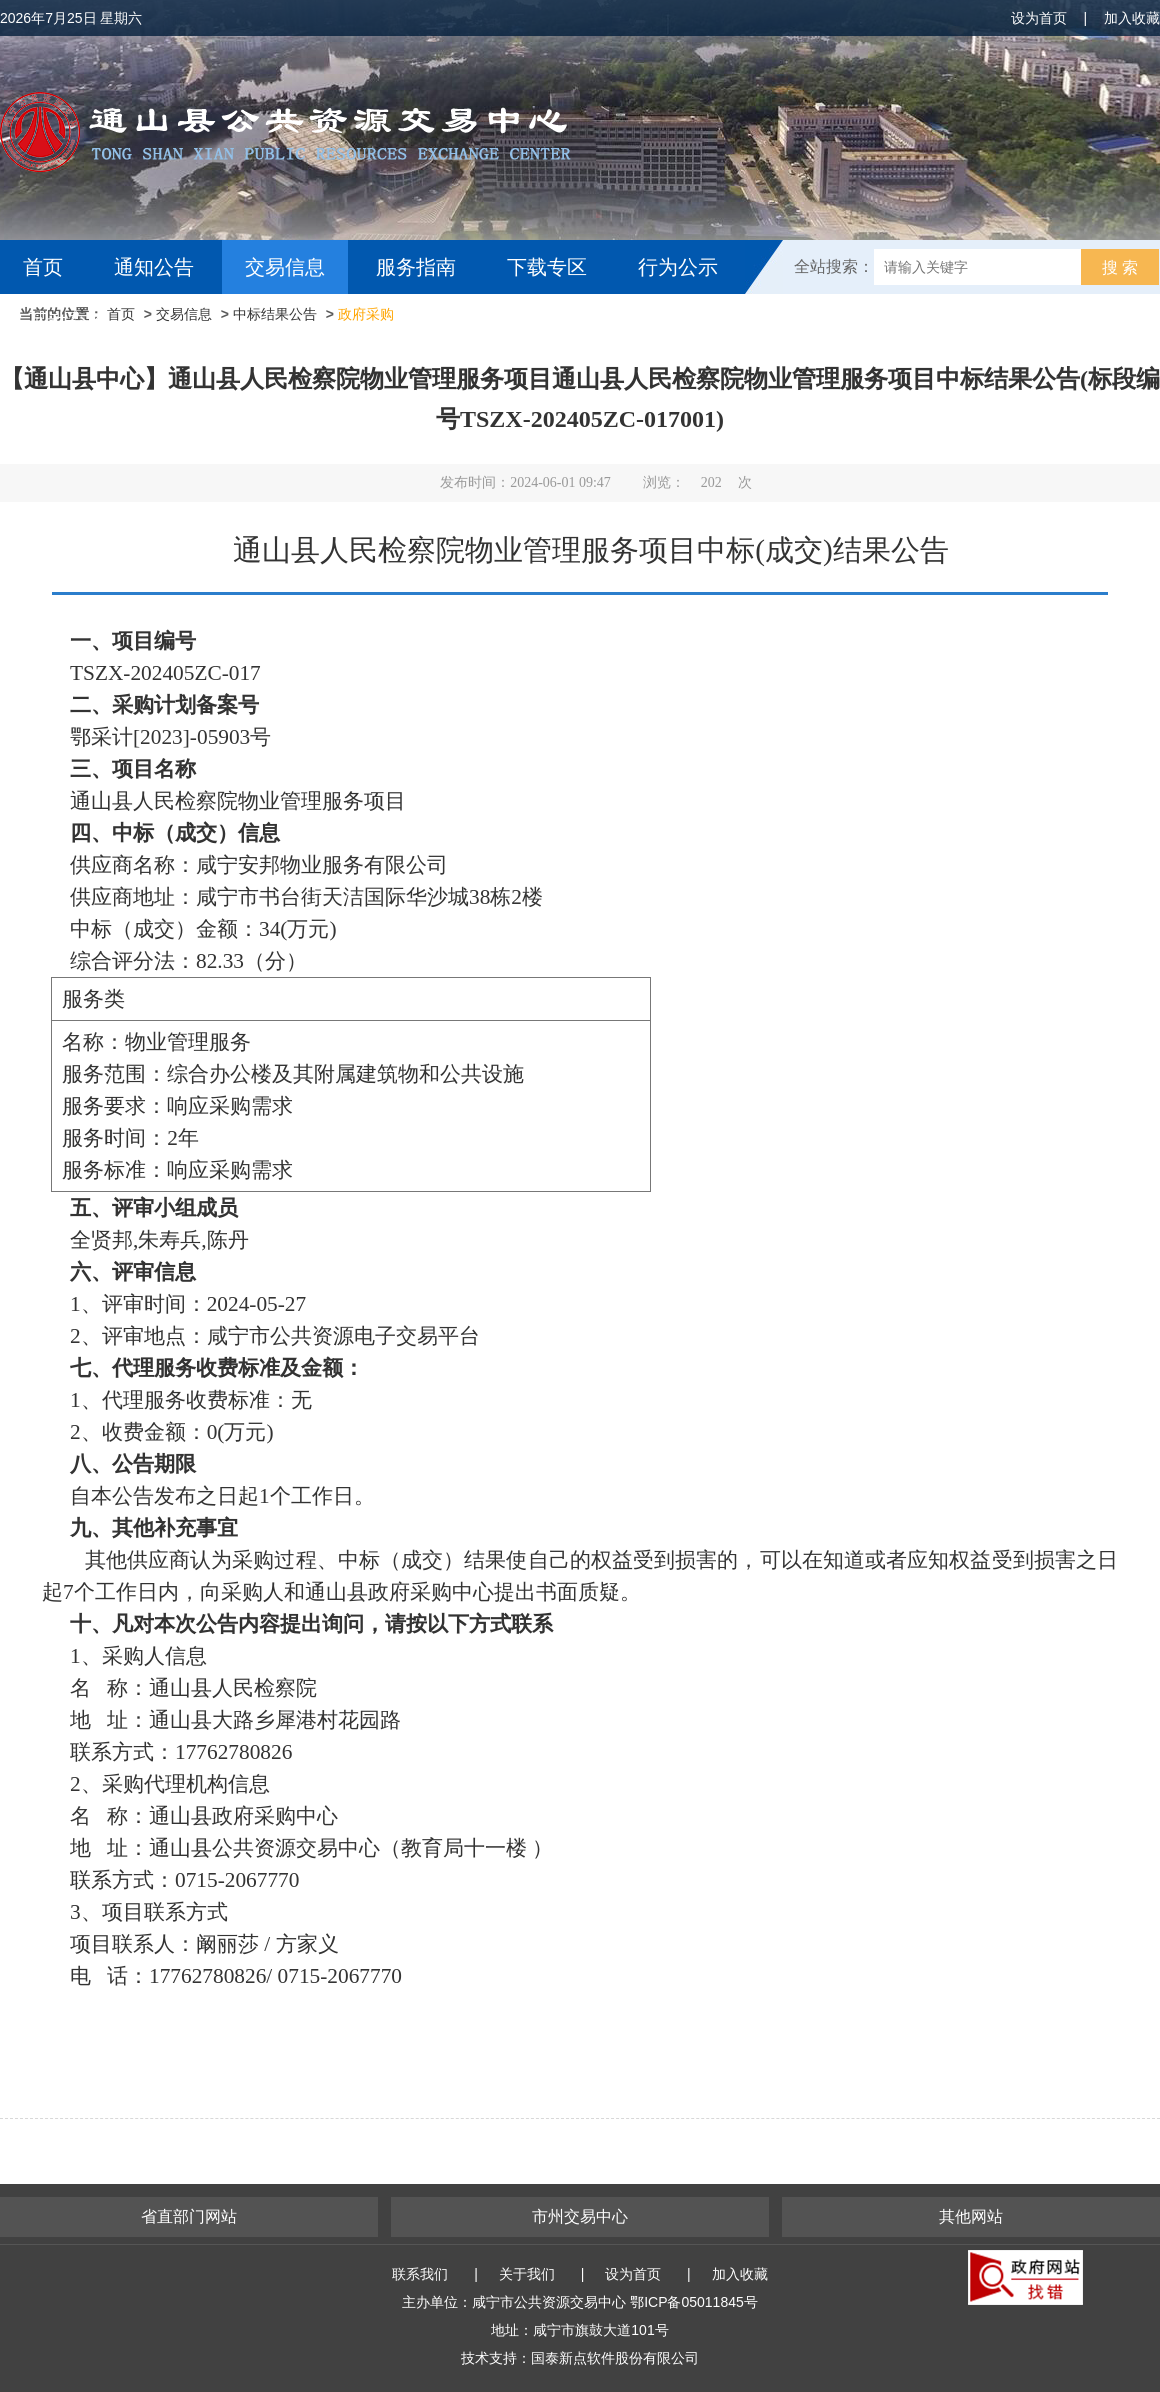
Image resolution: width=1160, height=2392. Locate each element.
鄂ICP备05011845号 (694, 2302)
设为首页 (1039, 18)
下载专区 (547, 267)
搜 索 (1120, 267)
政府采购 (366, 314)
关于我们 (527, 2274)
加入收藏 (1132, 18)
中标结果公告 (275, 314)
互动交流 (68, 321)
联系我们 (420, 2274)
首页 (43, 267)
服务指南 (416, 267)
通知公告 (154, 267)
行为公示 (678, 267)
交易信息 (285, 267)
